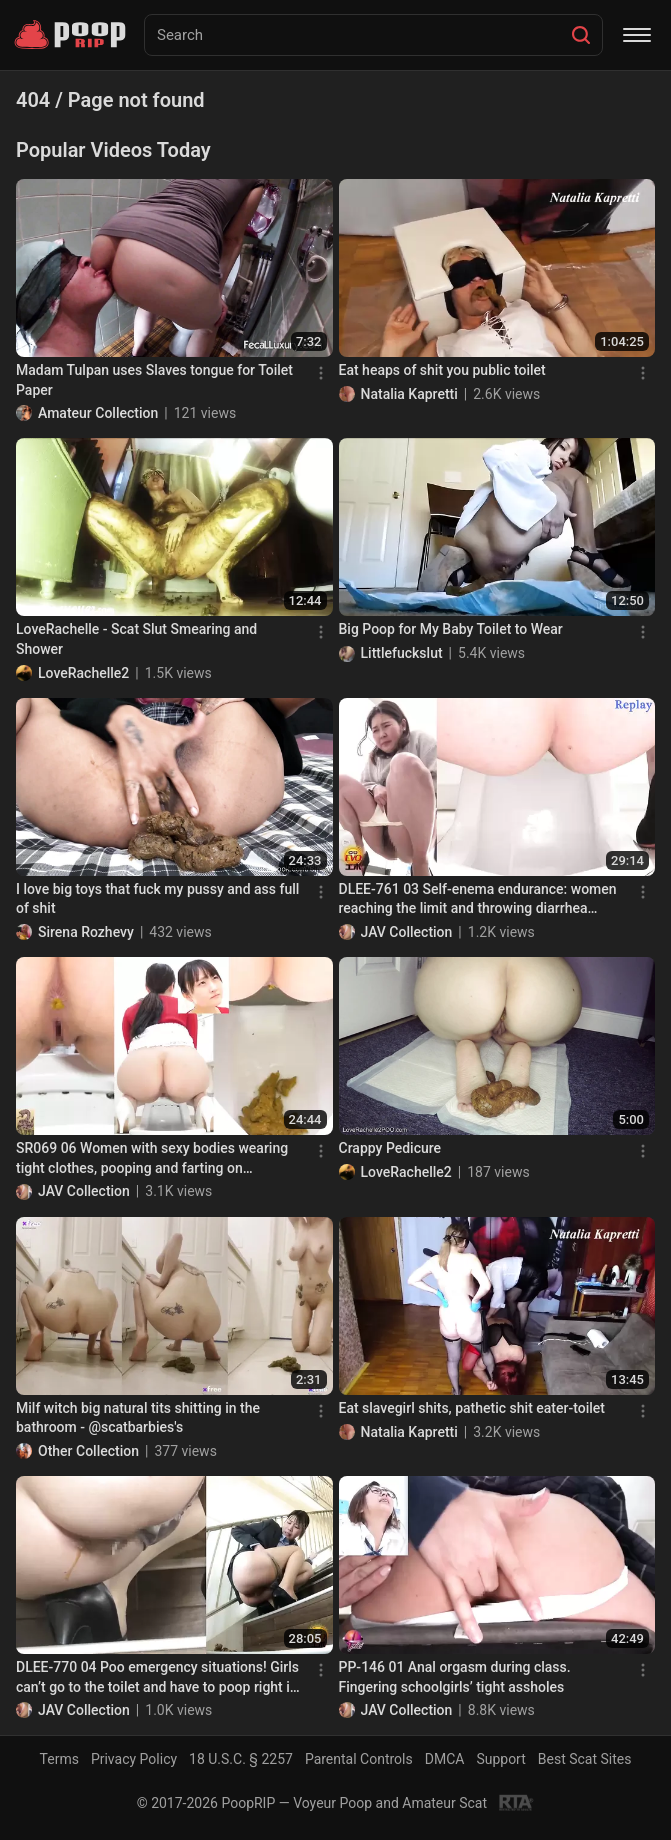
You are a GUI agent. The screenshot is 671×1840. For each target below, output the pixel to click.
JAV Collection (407, 932)
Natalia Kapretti (409, 394)
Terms (59, 1759)
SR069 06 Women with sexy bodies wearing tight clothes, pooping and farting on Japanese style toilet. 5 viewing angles (152, 1159)
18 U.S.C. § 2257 (241, 1759)
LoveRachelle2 (83, 673)
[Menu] (637, 35)
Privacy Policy (134, 1759)
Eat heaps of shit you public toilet (442, 370)
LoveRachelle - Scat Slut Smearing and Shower (136, 639)
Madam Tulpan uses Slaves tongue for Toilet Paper (154, 380)
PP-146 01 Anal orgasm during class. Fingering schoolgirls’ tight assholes (455, 1677)
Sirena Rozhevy (86, 932)
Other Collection (88, 1451)
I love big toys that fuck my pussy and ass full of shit (157, 899)
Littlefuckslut (402, 653)
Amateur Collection (98, 413)
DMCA (445, 1759)
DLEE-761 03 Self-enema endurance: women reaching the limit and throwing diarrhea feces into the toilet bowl (478, 900)
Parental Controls (359, 1759)
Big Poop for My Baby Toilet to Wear (451, 629)
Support (500, 1759)
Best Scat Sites (585, 1759)
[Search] (581, 35)
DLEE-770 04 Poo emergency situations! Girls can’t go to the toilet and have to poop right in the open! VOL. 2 (157, 1678)
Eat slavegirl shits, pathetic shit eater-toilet (472, 1408)
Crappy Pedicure (390, 1148)
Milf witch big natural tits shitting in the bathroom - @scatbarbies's (138, 1418)
